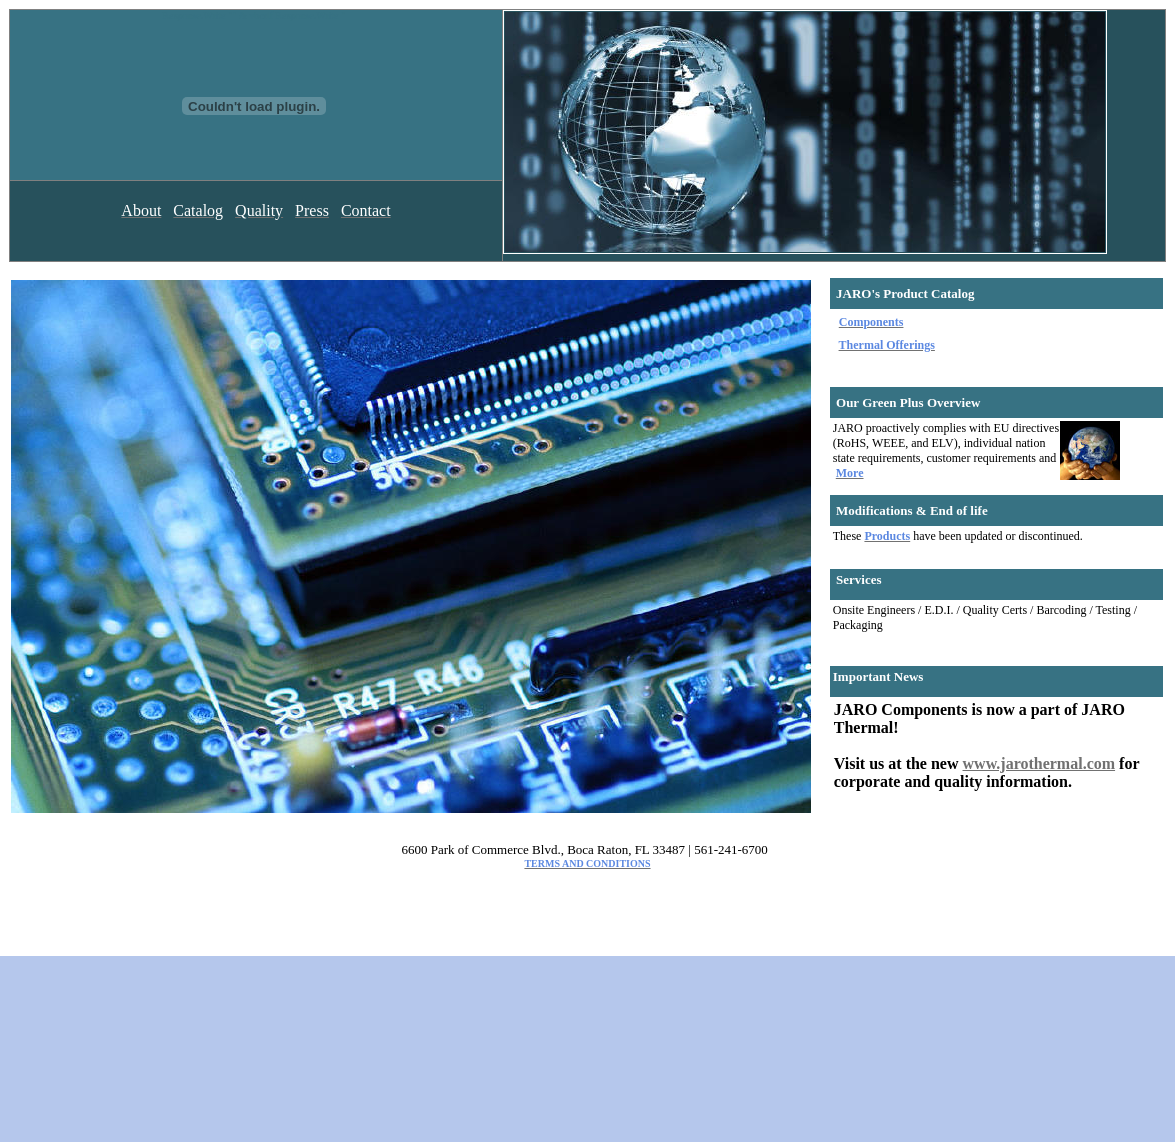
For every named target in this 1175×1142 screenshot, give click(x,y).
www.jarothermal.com (1039, 763)
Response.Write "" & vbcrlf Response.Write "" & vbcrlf (254, 95)
